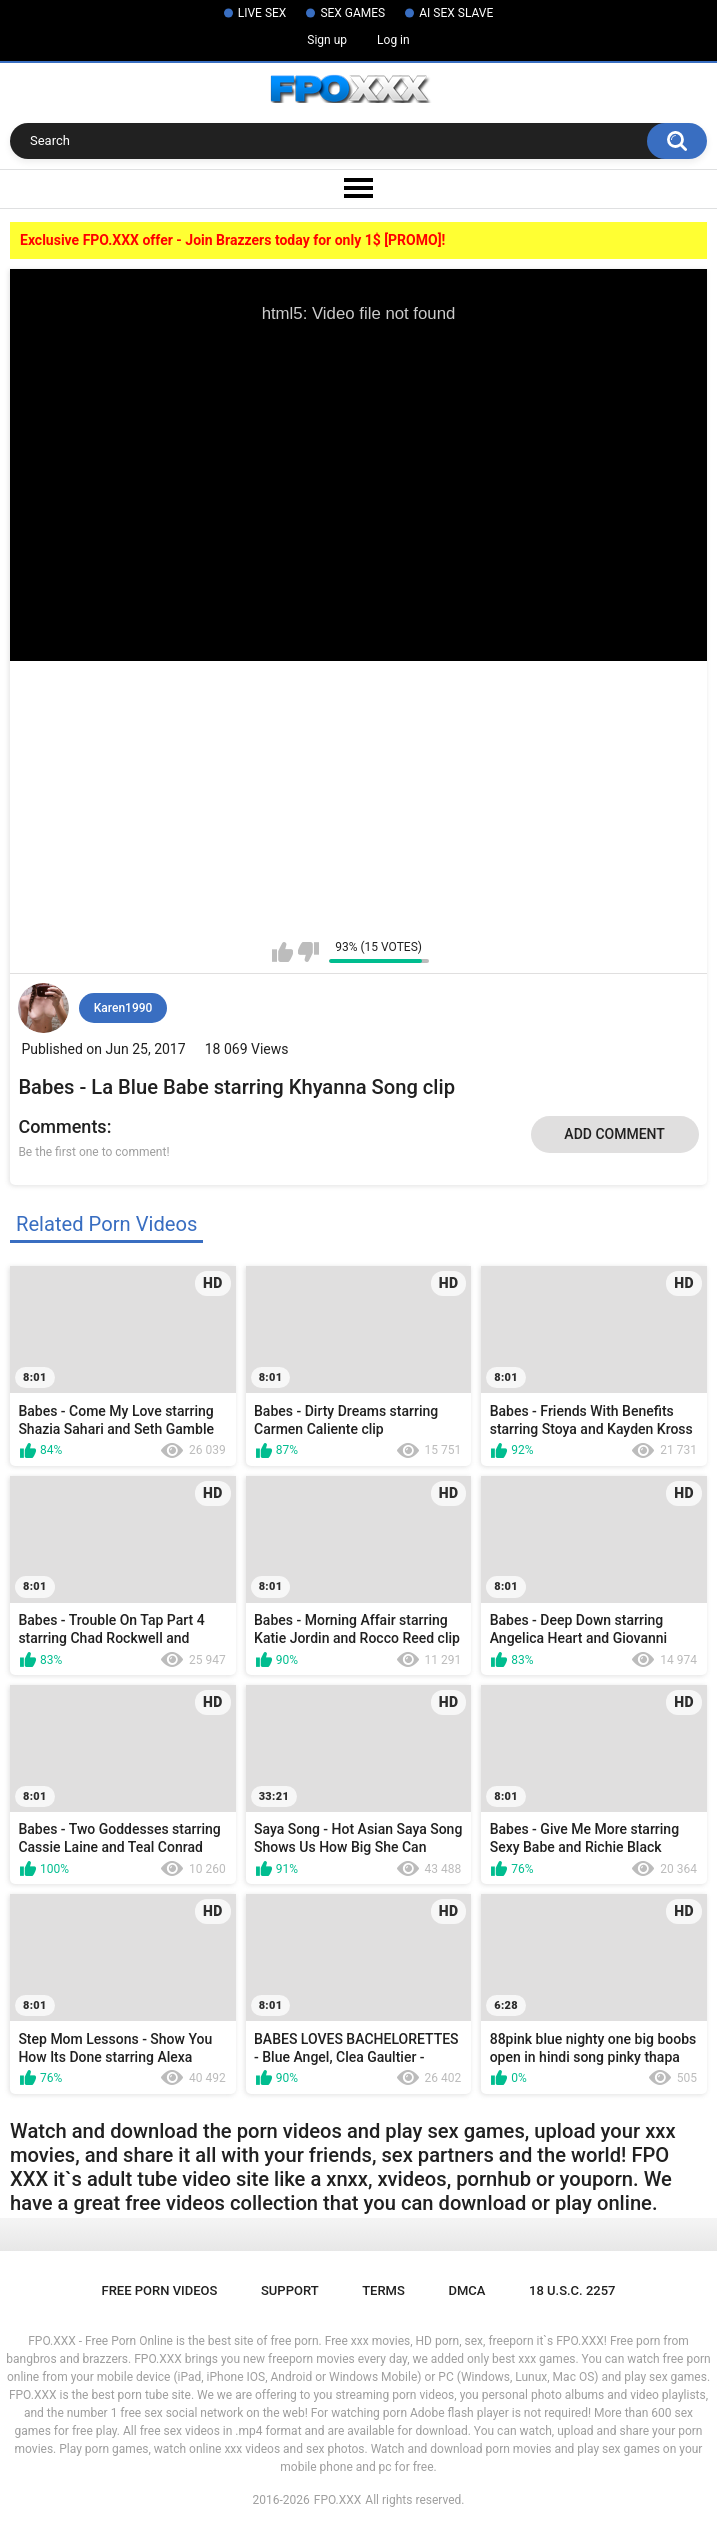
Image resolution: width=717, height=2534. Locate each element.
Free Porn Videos (159, 2290)
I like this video (282, 952)
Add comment (614, 1134)
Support (290, 2290)
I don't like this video (308, 952)
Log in (393, 40)
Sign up (327, 40)
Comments (62, 1126)
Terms (383, 2290)
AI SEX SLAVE (456, 13)
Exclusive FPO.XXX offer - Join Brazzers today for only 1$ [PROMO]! (232, 240)
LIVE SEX (262, 13)
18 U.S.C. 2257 (572, 2290)
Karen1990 (123, 1008)
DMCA (466, 2290)
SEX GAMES (352, 13)
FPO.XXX (338, 2500)
